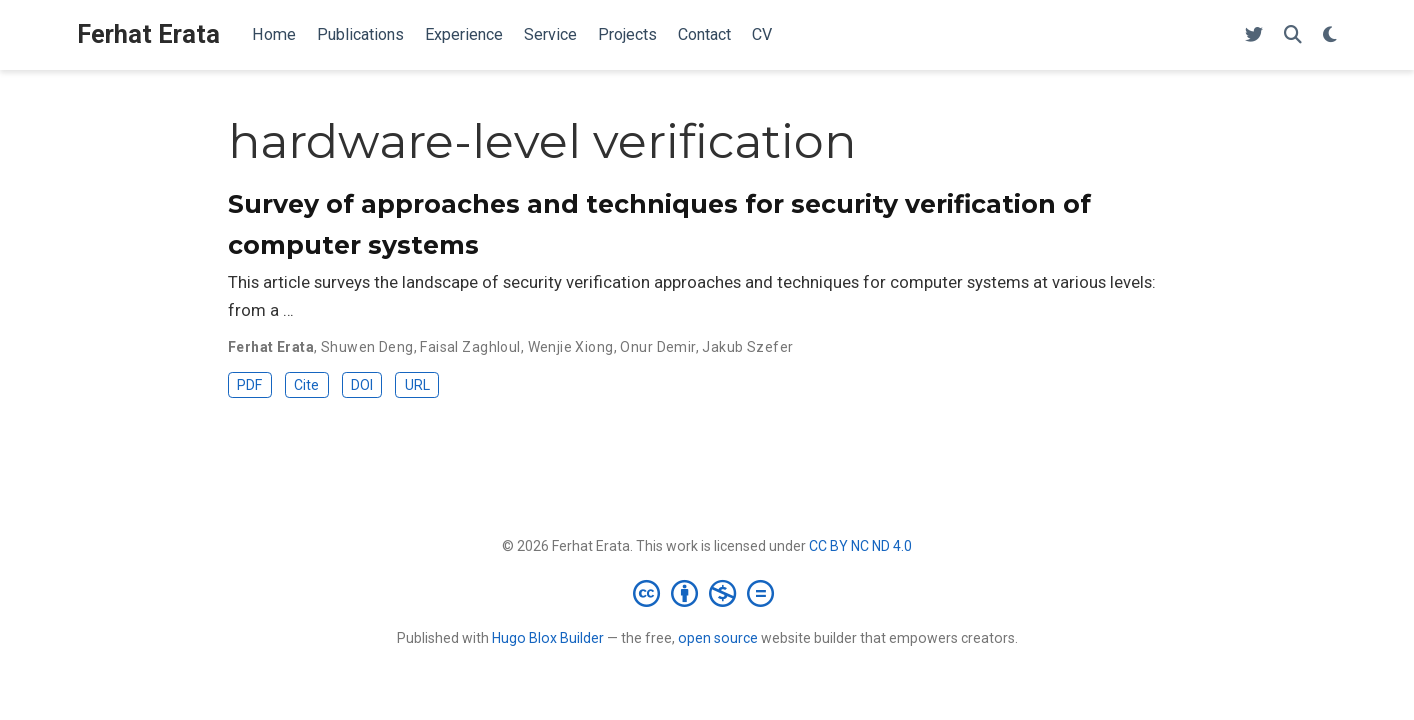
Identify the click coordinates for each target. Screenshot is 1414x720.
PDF (249, 385)
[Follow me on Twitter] (1254, 35)
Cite (306, 385)
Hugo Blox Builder (548, 638)
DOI (362, 385)
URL (417, 385)
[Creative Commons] (707, 593)
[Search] (1293, 35)
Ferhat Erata (148, 34)
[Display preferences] (1330, 35)
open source (718, 638)
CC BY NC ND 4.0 (860, 546)
